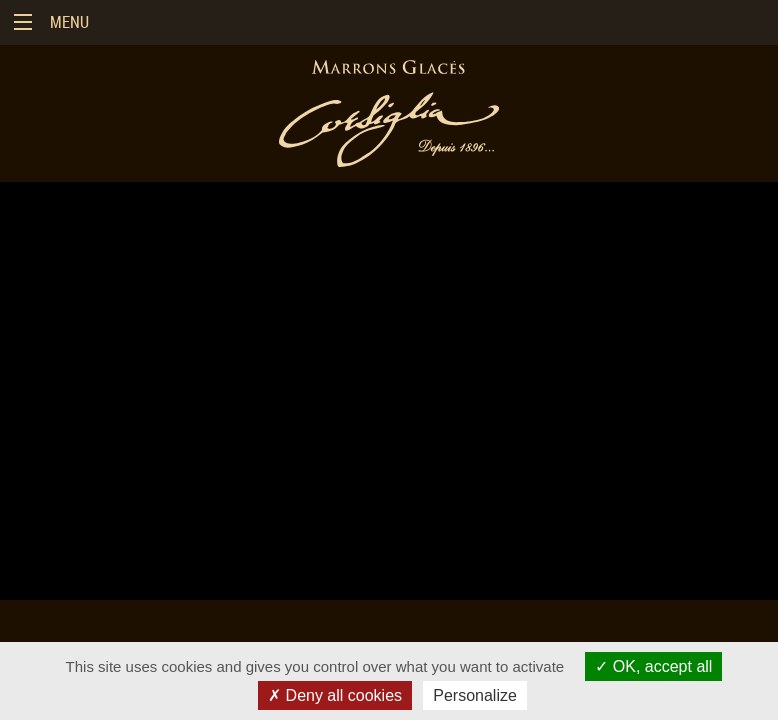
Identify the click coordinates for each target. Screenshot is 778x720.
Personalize (475, 695)
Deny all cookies (335, 695)
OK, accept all (653, 666)
